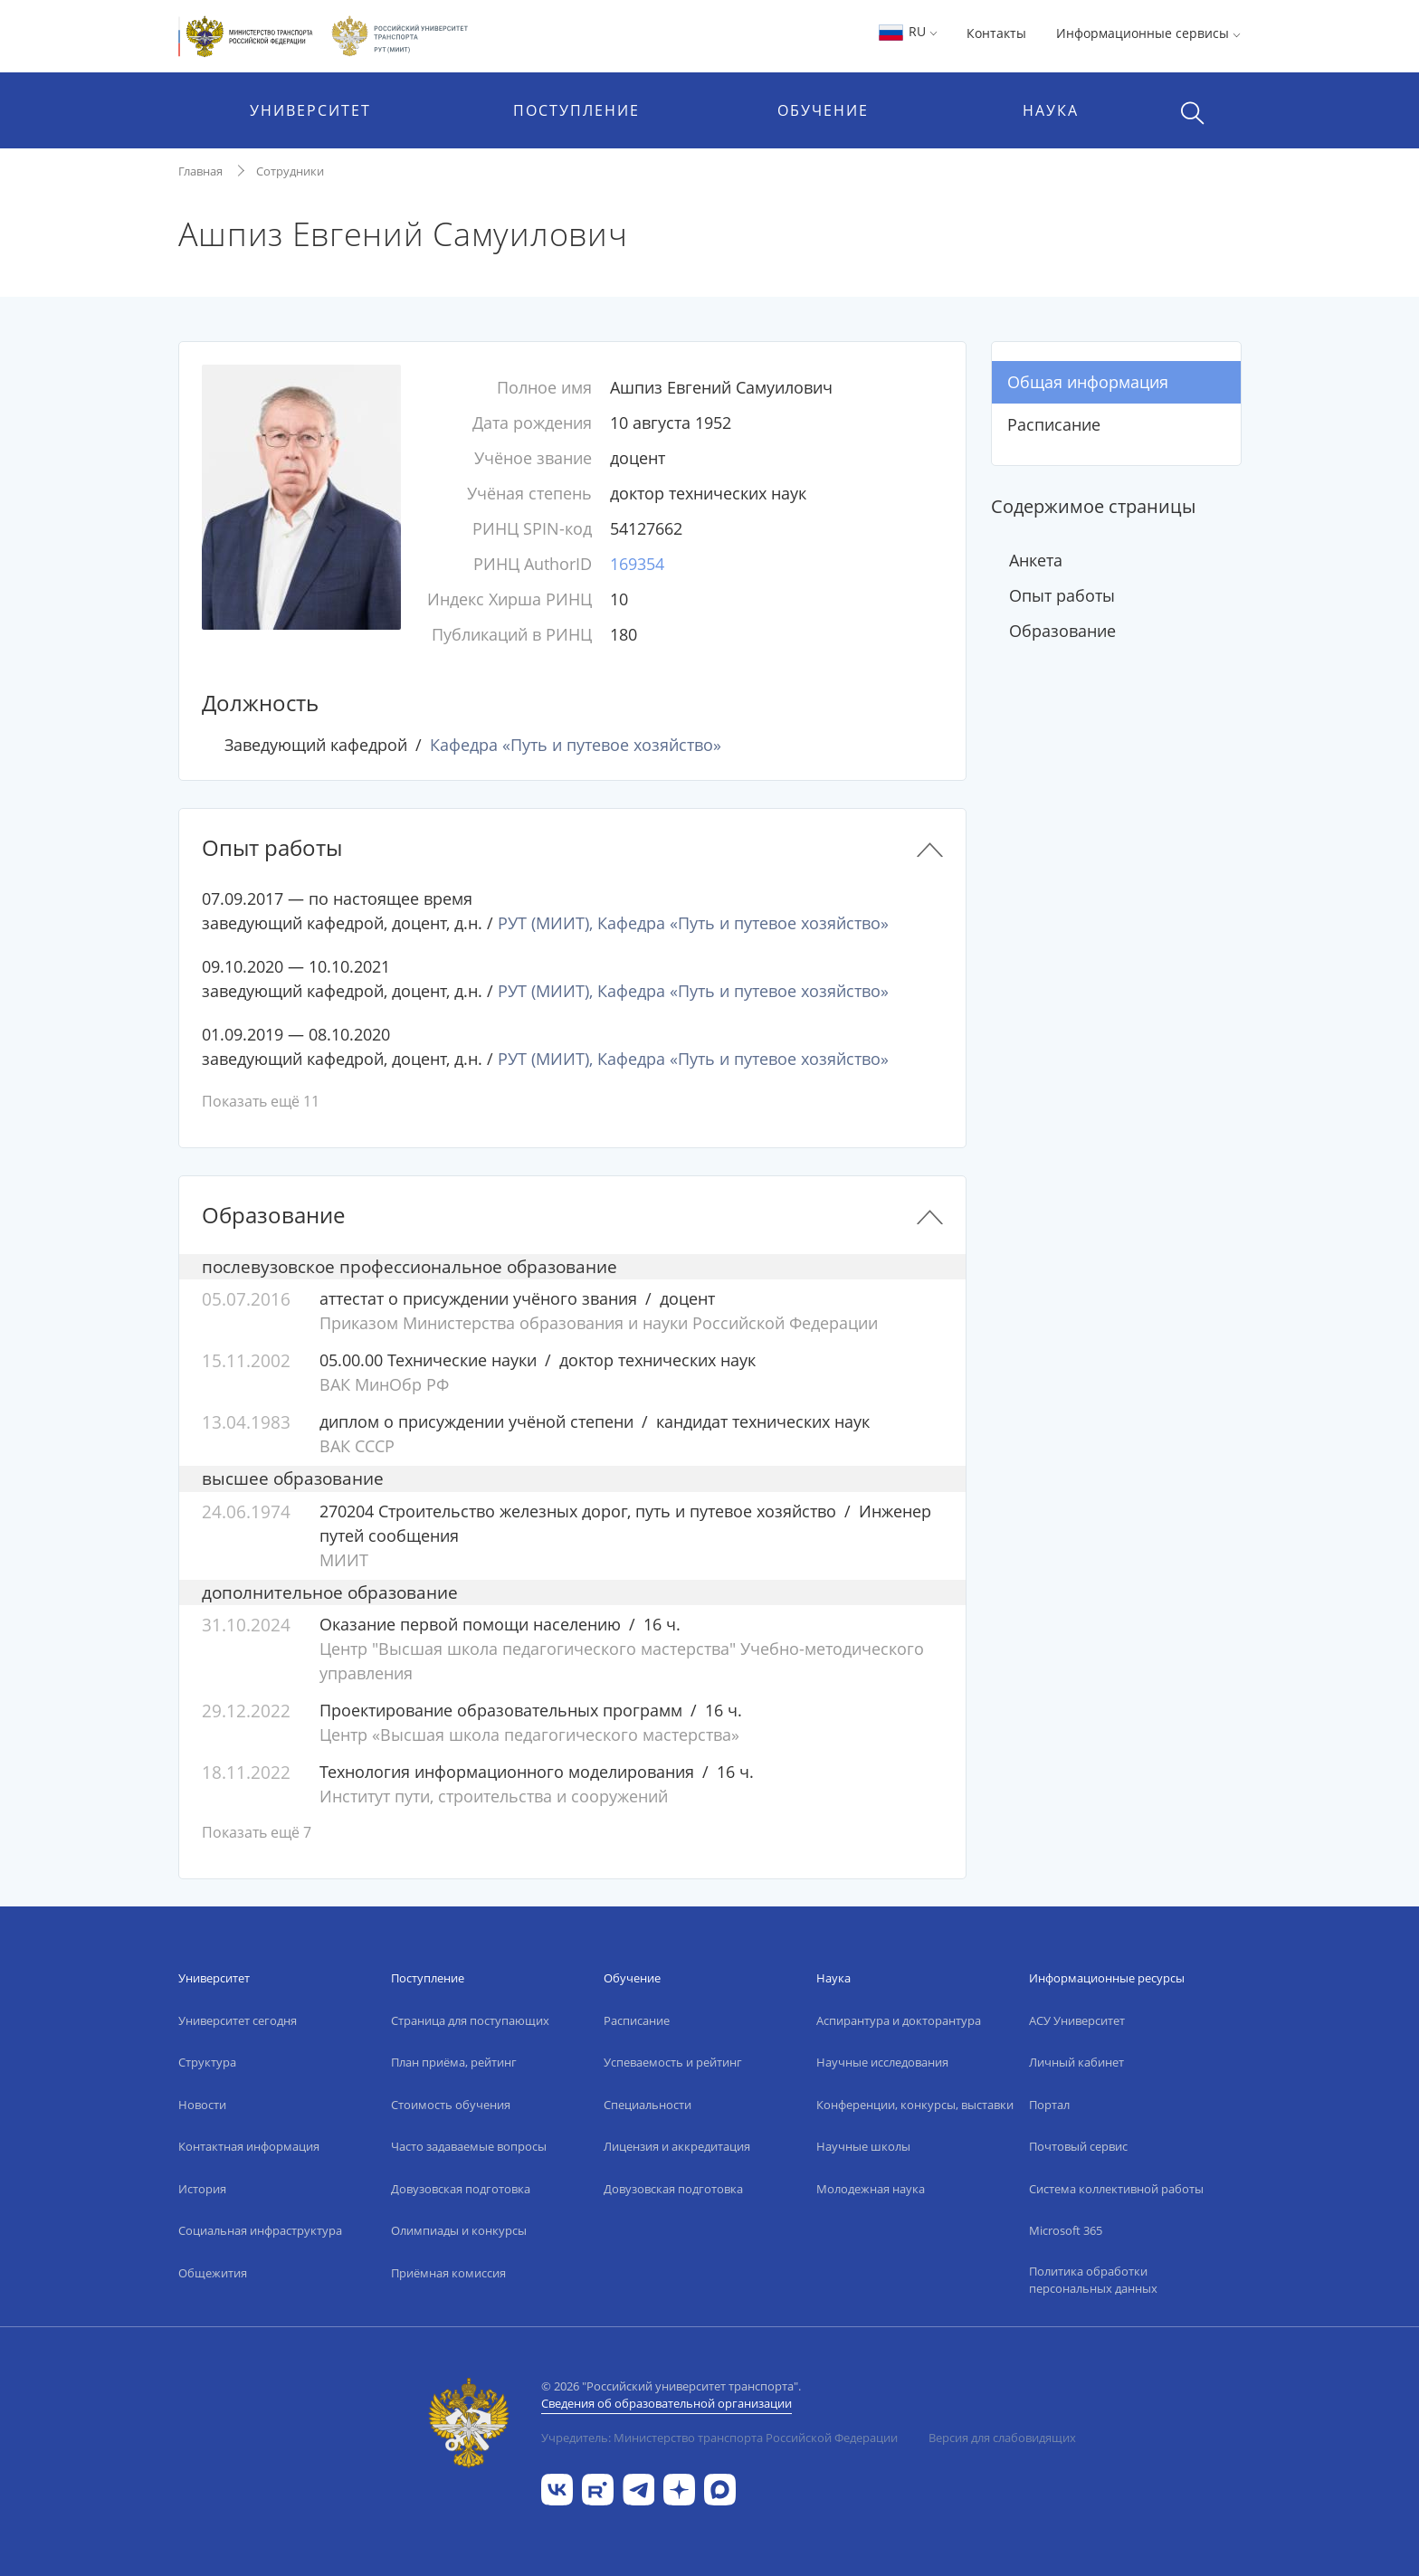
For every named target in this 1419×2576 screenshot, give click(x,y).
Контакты (996, 33)
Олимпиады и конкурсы (459, 2230)
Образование (1062, 631)
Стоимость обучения (450, 2104)
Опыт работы (1062, 595)
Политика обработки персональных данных (1093, 2280)
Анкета (1035, 560)
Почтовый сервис (1078, 2146)
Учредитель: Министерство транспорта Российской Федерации (719, 2437)
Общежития (212, 2273)
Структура (207, 2062)
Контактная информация (248, 2146)
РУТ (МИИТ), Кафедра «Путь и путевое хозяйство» (693, 923)
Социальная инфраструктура (260, 2230)
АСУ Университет (1077, 2020)
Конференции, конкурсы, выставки (915, 2104)
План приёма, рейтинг (454, 2062)
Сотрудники (290, 171)
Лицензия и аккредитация (677, 2146)
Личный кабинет (1076, 2062)
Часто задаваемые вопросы (469, 2146)
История (202, 2189)
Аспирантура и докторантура (898, 2020)
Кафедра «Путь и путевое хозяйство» (575, 745)
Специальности (647, 2104)
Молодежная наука (870, 2189)
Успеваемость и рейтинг (673, 2062)
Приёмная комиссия (448, 2273)
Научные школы (863, 2146)
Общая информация (1087, 382)
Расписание (1053, 424)
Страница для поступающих (470, 2020)
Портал (1049, 2104)
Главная (200, 171)
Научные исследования (882, 2062)
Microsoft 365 (1065, 2230)
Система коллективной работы (1116, 2189)
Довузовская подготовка (460, 2189)
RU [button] (907, 31)
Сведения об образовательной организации (666, 2403)
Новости (202, 2104)
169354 (637, 564)
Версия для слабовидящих (1002, 2437)
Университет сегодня (237, 2020)
